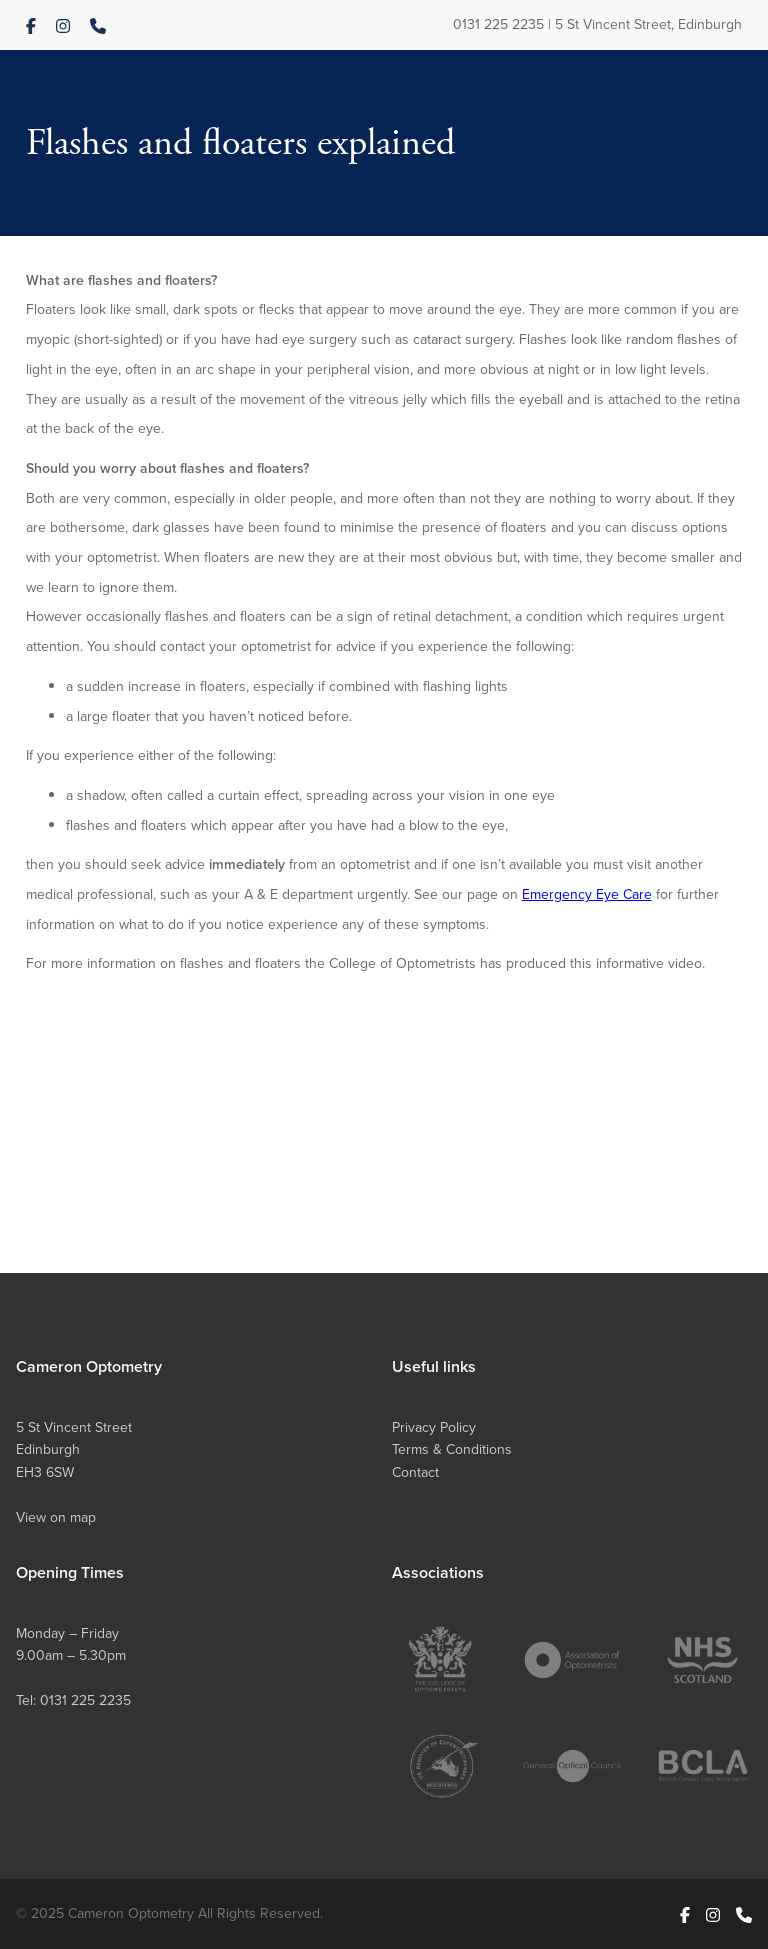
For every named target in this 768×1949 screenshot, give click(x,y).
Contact (415, 1472)
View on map (56, 1517)
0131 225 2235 (498, 24)
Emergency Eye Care (587, 894)
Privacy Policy (434, 1427)
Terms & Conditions (452, 1449)
